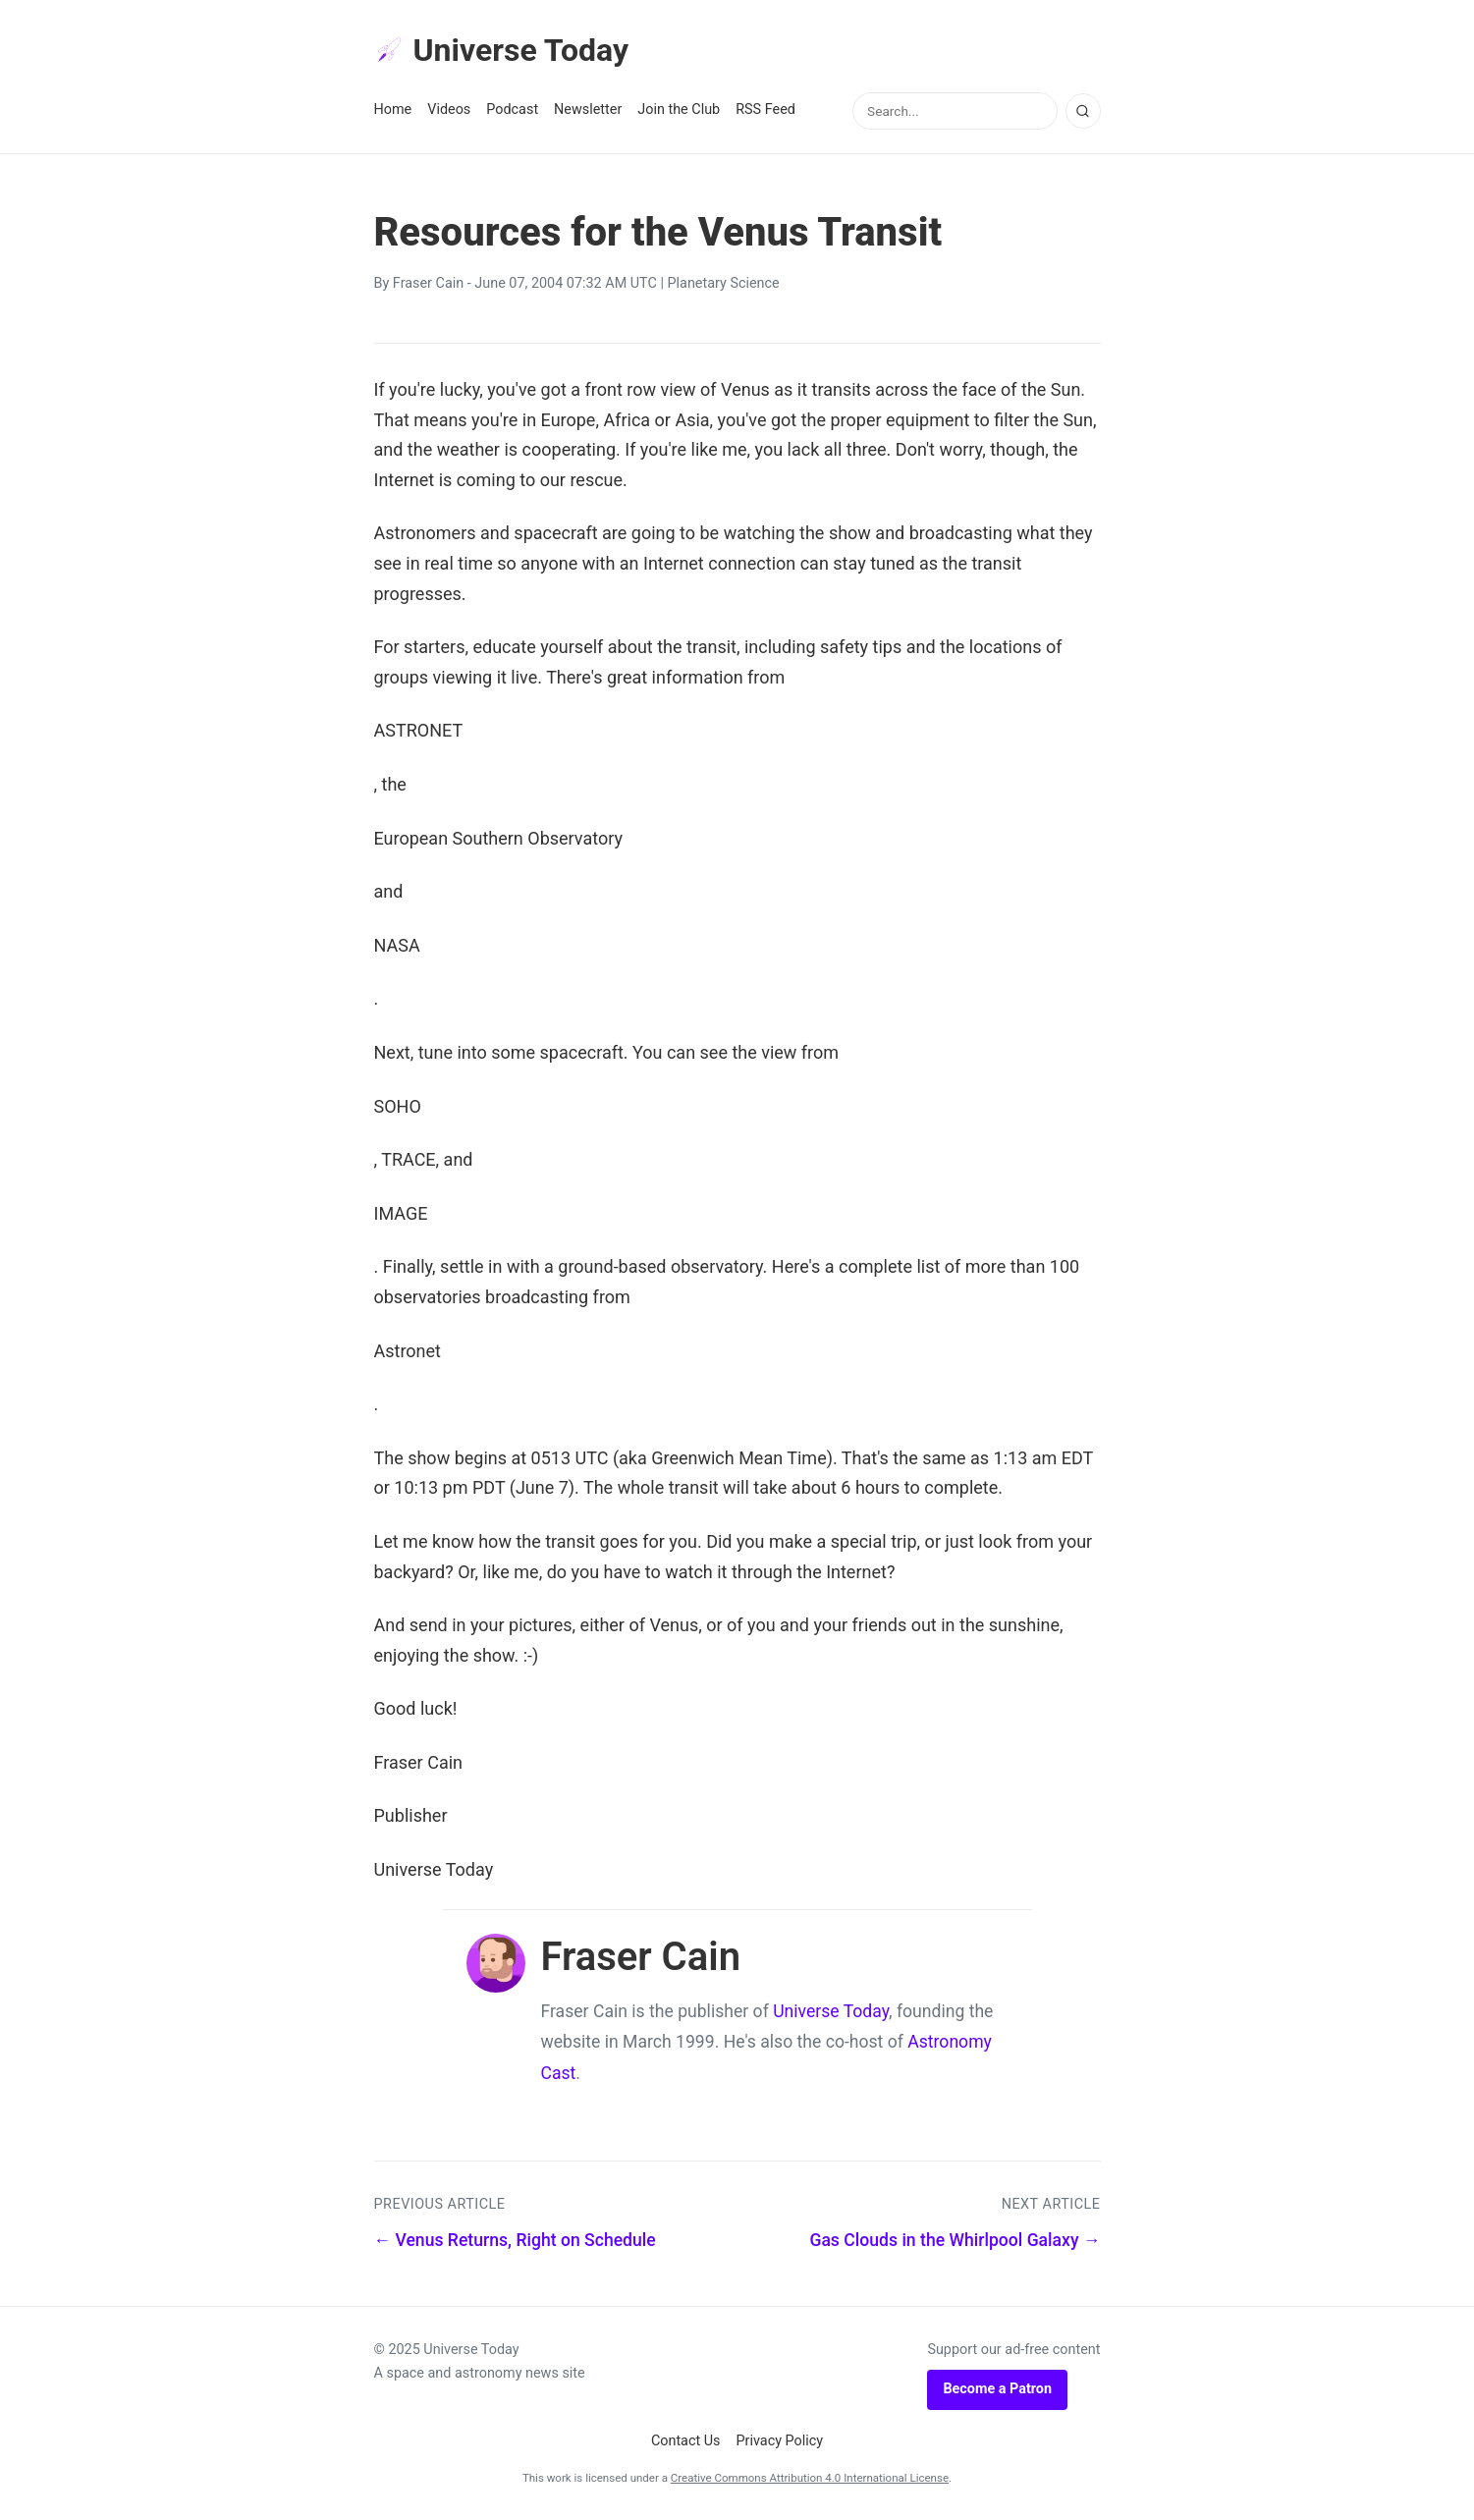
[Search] (1083, 111)
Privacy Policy (780, 2441)
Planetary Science (724, 283)
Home (393, 109)
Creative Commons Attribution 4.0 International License (810, 2478)
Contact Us (686, 2441)
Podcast (512, 109)
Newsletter (588, 109)
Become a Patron (997, 2389)
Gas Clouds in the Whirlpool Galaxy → (954, 2240)
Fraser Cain (428, 283)
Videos (448, 109)
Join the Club (678, 109)
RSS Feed (765, 109)
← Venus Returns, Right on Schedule (515, 2240)
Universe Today (501, 50)
